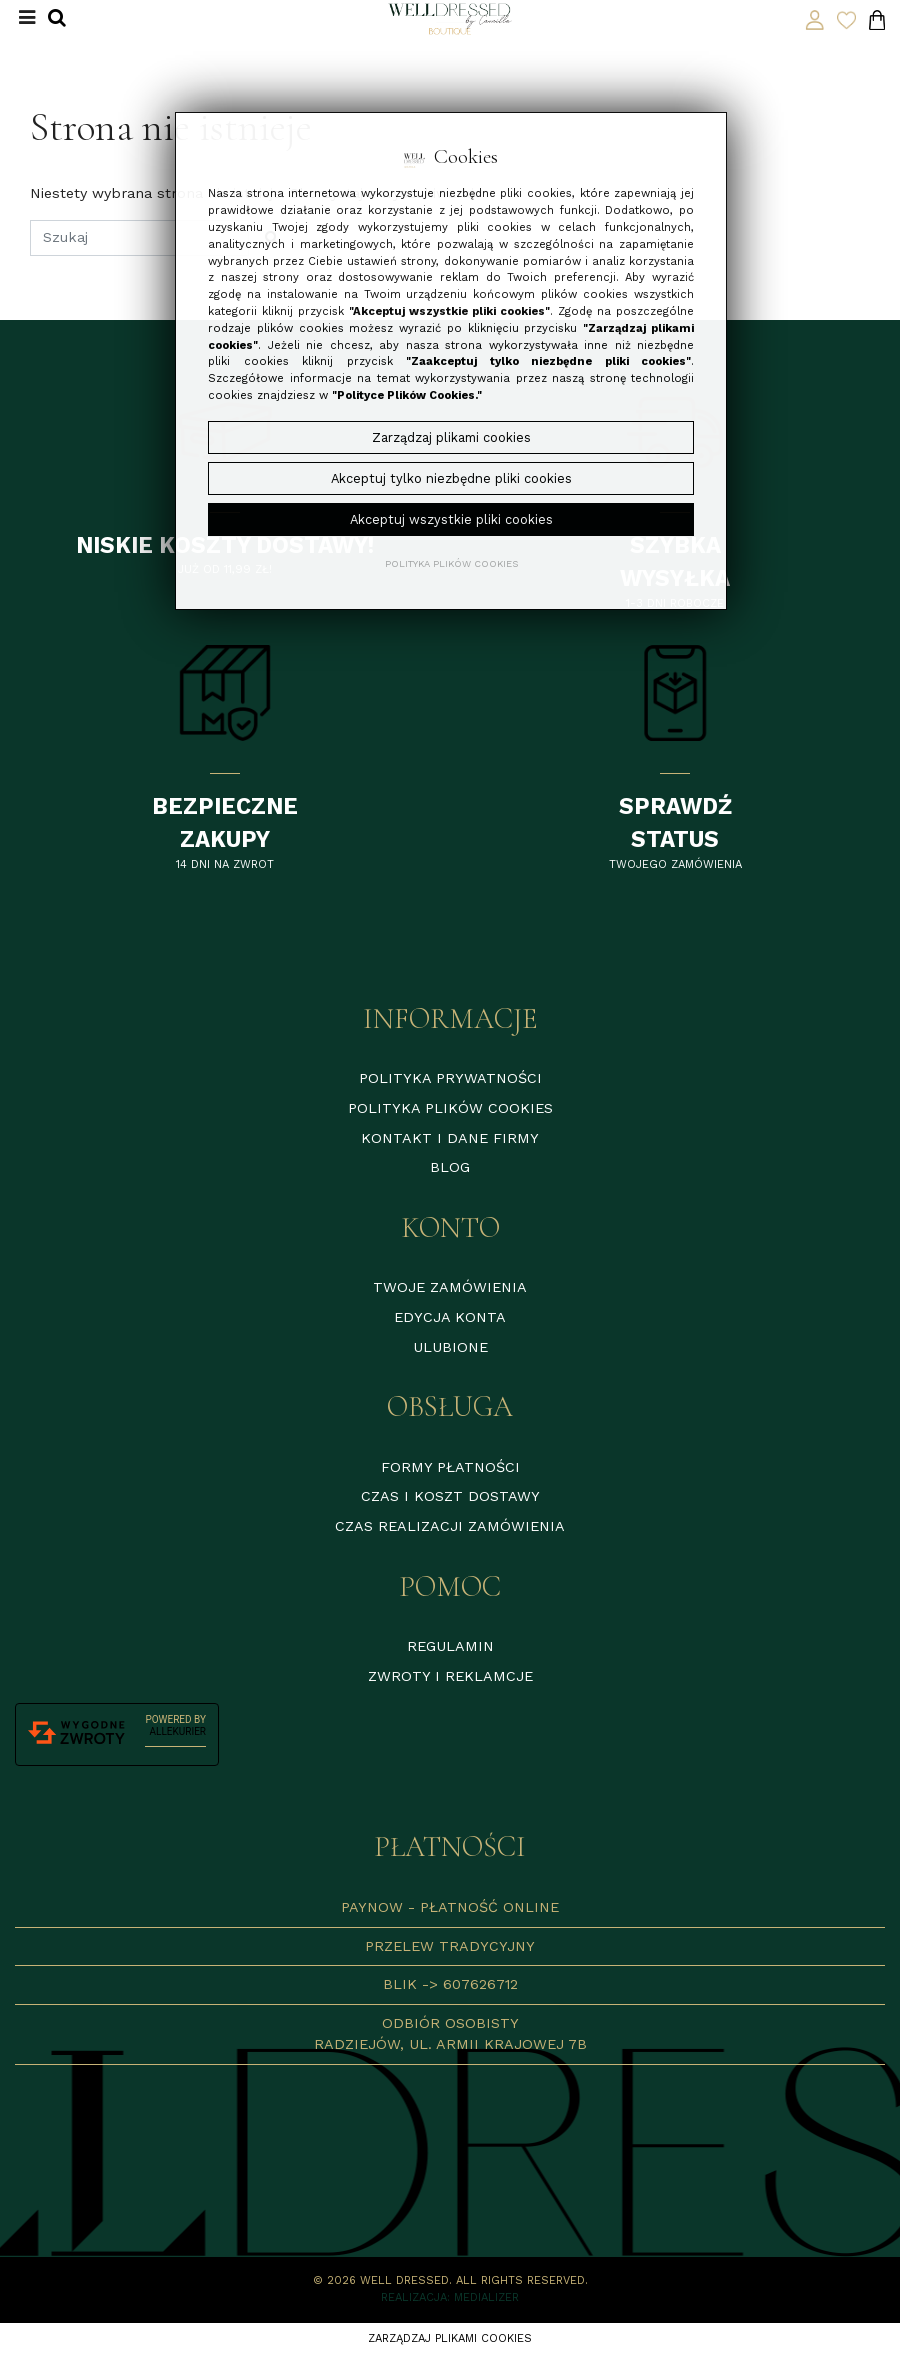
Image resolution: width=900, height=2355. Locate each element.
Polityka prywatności (450, 1078)
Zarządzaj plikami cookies (450, 2338)
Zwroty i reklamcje (450, 1676)
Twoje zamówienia (450, 1287)
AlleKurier (178, 1731)
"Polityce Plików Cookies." (407, 395)
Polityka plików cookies (450, 1108)
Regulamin (450, 1646)
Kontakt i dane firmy (450, 1138)
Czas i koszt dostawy (450, 1496)
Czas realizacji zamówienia (450, 1526)
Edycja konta (450, 1317)
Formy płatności (450, 1467)
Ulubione (450, 1347)
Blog (450, 1167)
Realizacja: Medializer (450, 2297)
